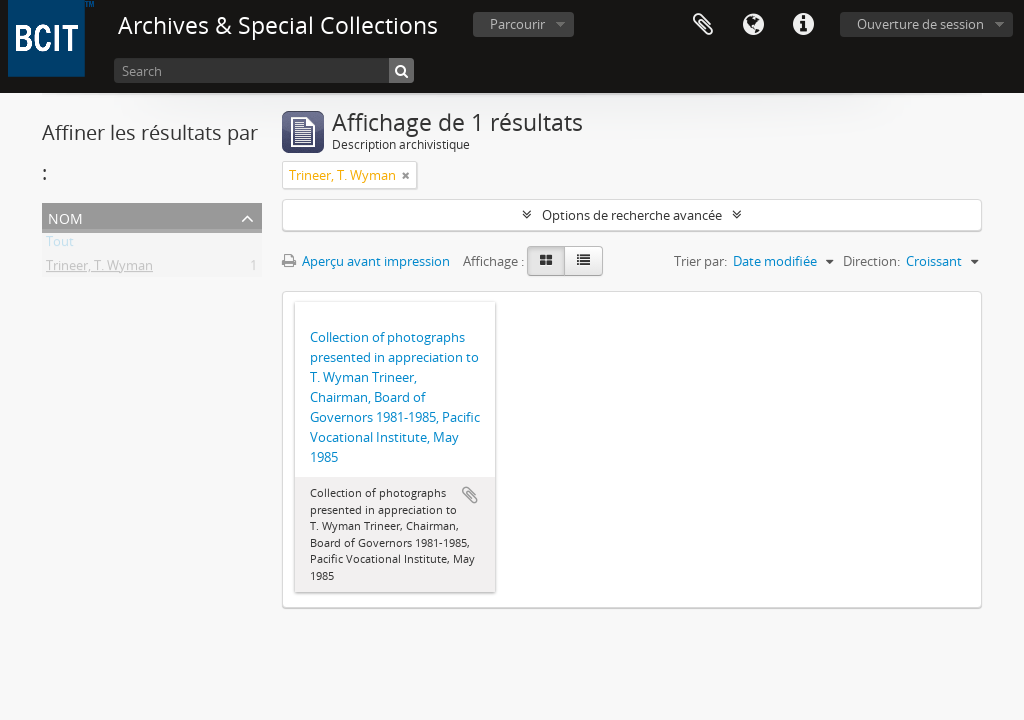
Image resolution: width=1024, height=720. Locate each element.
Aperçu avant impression (366, 261)
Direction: (871, 261)
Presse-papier (703, 25)
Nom (65, 216)
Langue (753, 25)
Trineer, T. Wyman (99, 269)
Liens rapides (803, 25)
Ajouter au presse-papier (470, 495)
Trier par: (700, 261)
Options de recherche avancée (632, 215)
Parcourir (517, 24)
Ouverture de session (920, 24)
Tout (60, 245)
